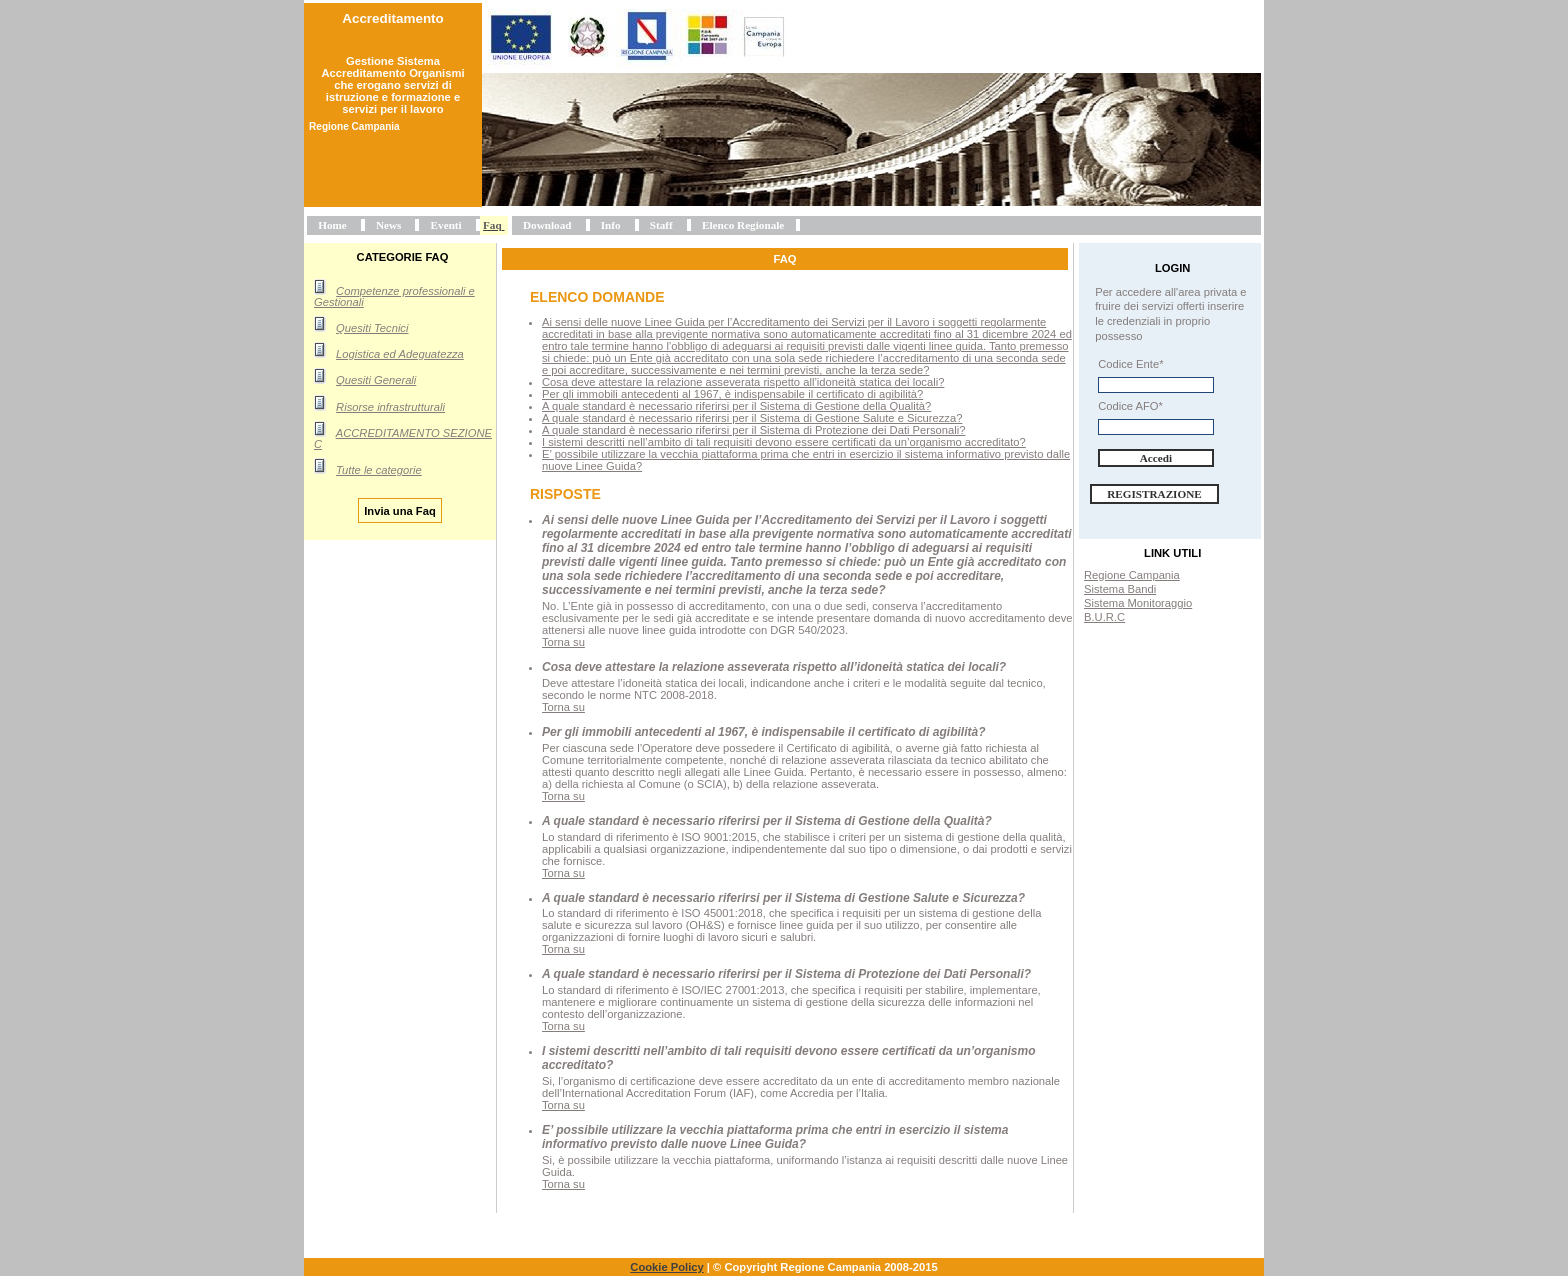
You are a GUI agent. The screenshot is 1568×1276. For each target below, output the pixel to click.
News (388, 225)
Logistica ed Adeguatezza (400, 354)
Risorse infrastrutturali (390, 407)
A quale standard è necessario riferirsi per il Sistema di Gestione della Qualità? (736, 406)
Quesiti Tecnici (372, 328)
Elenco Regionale (743, 225)
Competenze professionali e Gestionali (394, 296)
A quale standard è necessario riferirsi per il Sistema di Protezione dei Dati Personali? (753, 430)
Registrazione (1154, 494)
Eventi (446, 225)
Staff (661, 225)
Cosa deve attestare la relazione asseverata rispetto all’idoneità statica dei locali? (743, 382)
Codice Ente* (1130, 364)
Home (332, 225)
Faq (492, 225)
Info (611, 225)
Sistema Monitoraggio (1138, 603)
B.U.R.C (1104, 617)
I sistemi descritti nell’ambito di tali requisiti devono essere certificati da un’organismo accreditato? (784, 442)
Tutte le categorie (379, 470)
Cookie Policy (666, 1267)
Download (547, 225)
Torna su (563, 642)
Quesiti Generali (376, 380)
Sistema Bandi (1120, 589)
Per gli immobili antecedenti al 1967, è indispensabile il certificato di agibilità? (732, 394)
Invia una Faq (400, 510)
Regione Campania (1132, 575)
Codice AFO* (1130, 406)
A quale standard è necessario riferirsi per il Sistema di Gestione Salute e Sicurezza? (752, 418)
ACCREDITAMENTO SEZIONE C (403, 438)
